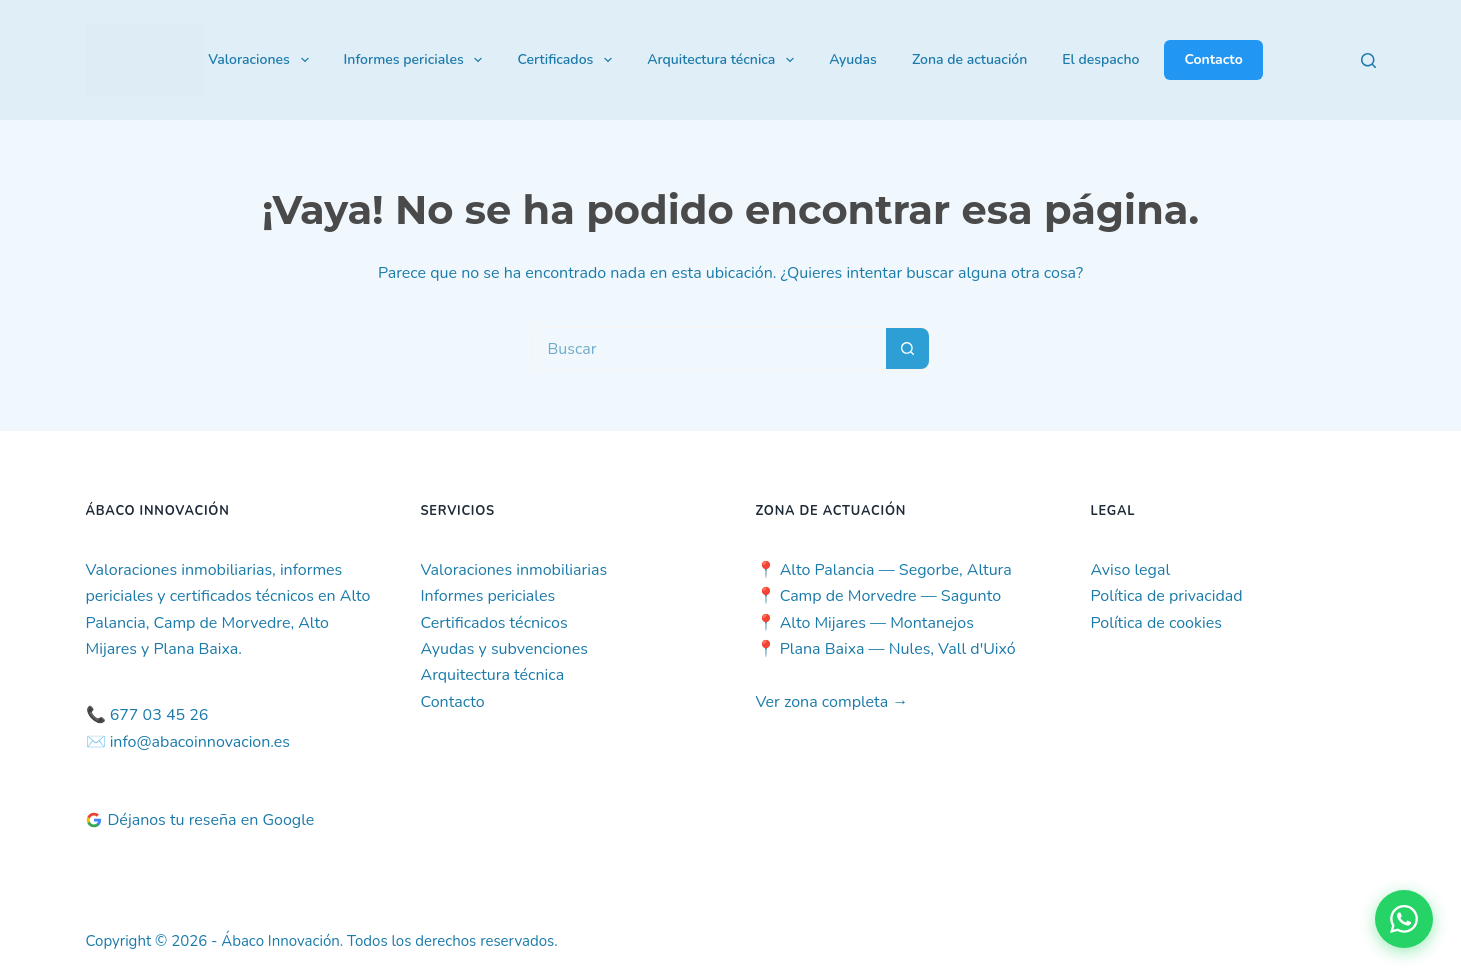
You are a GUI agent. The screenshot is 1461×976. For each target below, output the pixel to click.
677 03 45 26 (159, 715)
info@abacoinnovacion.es (200, 742)
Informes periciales (417, 60)
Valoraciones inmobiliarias (514, 570)
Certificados (568, 60)
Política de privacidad (1167, 596)
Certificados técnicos (494, 623)
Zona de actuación (969, 59)
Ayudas (853, 59)
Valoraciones (262, 60)
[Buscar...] (708, 348)
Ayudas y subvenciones (504, 649)
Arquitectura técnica (724, 60)
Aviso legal (1131, 570)
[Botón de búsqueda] (908, 348)
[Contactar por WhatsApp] (1404, 919)
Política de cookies (1156, 623)
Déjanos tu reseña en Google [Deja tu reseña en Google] (200, 820)
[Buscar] (1368, 60)
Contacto (1213, 59)
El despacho (1100, 59)
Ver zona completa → (832, 702)
